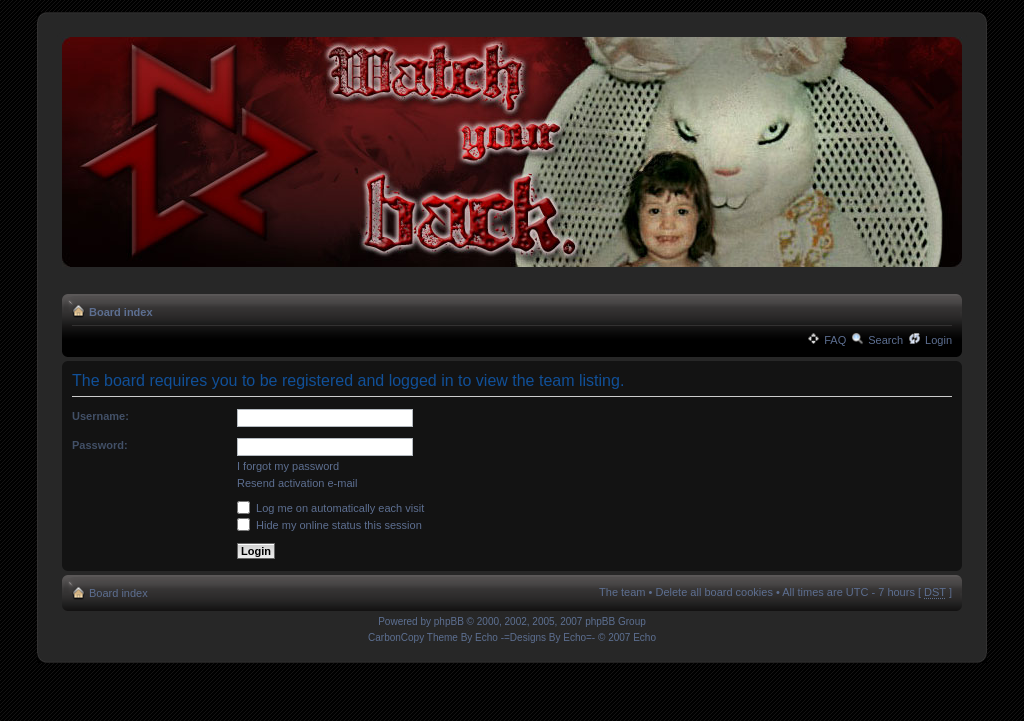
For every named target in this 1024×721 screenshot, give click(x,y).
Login (938, 340)
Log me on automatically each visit (330, 508)
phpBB (449, 621)
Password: (100, 445)
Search (885, 340)
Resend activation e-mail (297, 483)
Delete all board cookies (713, 592)
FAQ (835, 340)
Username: (100, 416)
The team (622, 592)
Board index (121, 312)
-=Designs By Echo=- (548, 637)
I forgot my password (288, 466)
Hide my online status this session (329, 525)
